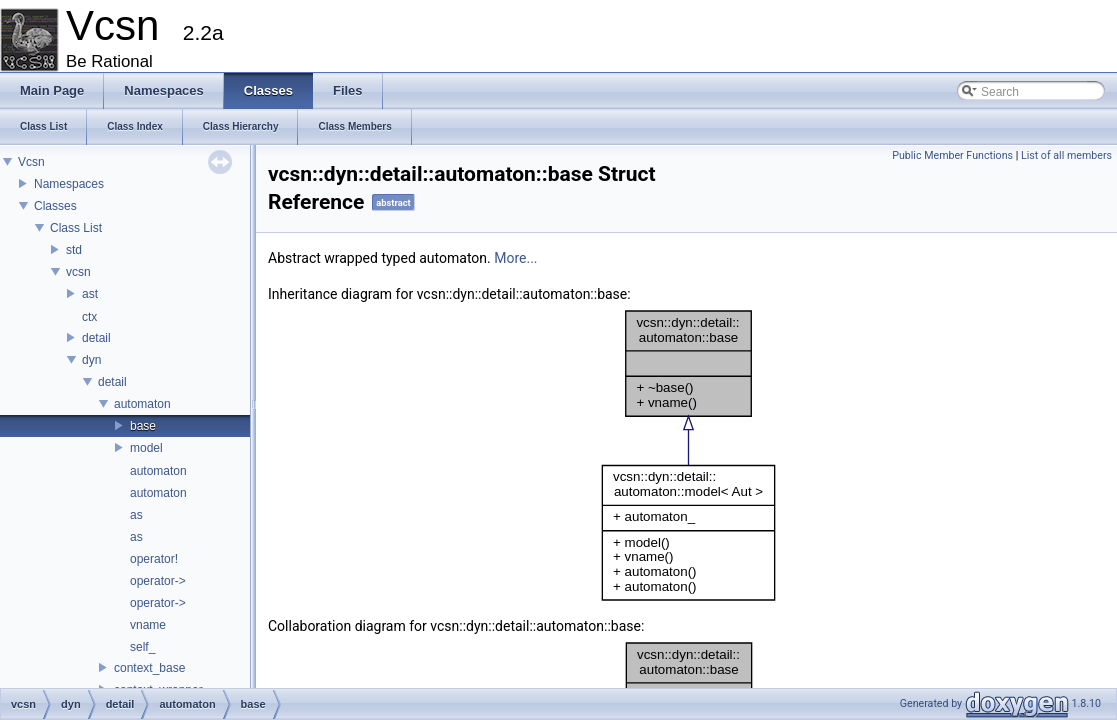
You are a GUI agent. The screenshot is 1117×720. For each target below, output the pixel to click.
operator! (154, 559)
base (143, 426)
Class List (76, 228)
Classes (55, 206)
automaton (142, 404)
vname (148, 625)
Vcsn (31, 162)
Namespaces (69, 184)
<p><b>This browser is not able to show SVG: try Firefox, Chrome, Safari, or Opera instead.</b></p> (688, 456)
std (74, 250)
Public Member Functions (952, 155)
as (136, 515)
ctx (89, 317)
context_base (149, 668)
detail (96, 338)
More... (515, 258)
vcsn (78, 272)
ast (90, 294)
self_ (142, 647)
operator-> (158, 581)
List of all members (1066, 155)
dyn (91, 360)
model (146, 448)
